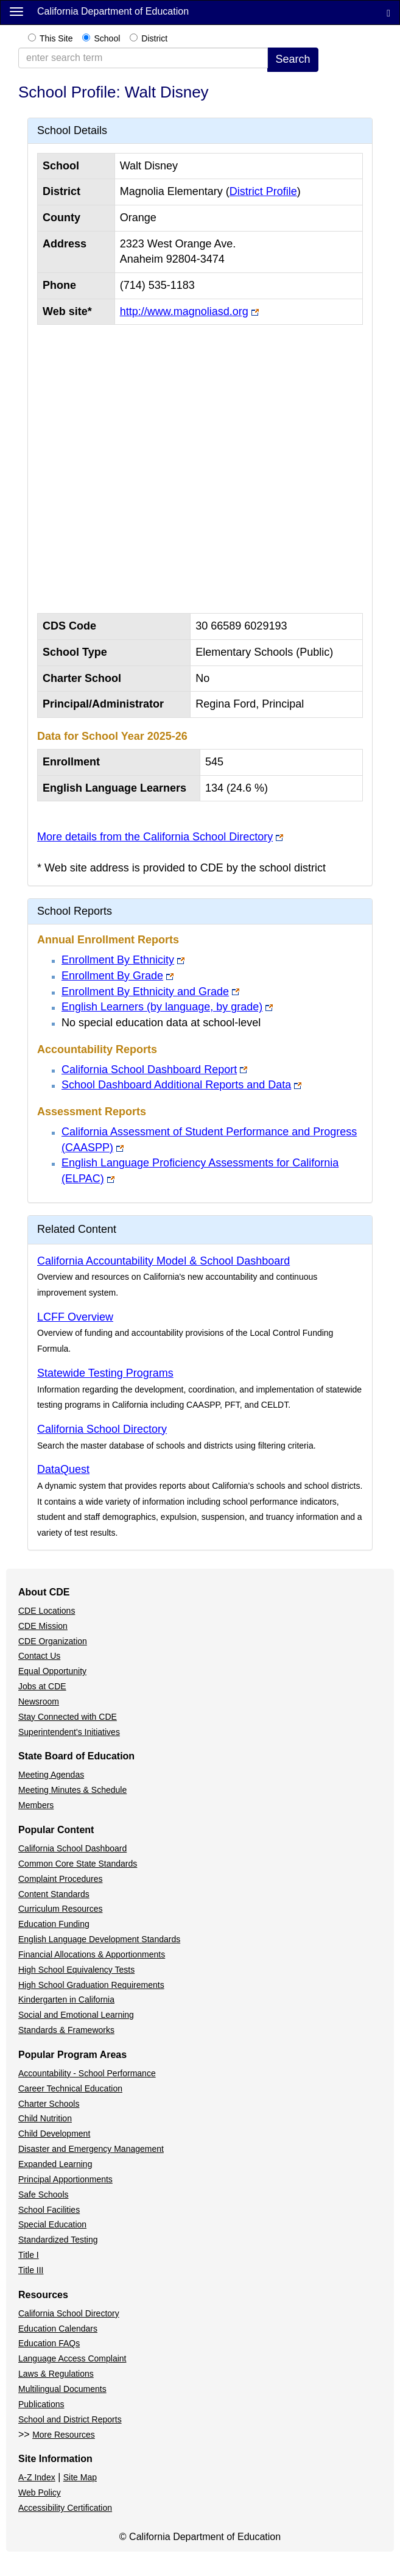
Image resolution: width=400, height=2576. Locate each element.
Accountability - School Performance (87, 2073)
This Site (56, 38)
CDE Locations (46, 1611)
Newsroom (38, 1701)
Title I (28, 2255)
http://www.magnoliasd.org (184, 311)
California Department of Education (113, 11)
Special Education (52, 2224)
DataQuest (63, 1469)
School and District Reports (70, 2419)
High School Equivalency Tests (76, 1970)
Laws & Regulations (56, 2374)
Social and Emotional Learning (76, 2015)
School (107, 38)
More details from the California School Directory (155, 837)
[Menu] (16, 11)
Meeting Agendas (51, 1774)
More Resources (63, 2434)
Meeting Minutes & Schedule (72, 1790)
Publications (41, 2404)
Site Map (80, 2477)
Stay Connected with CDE (67, 1717)
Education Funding (53, 1924)
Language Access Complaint (72, 2358)
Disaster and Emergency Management (91, 2149)
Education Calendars (57, 2328)
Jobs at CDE (42, 1686)
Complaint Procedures (60, 1879)
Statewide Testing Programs (105, 1373)
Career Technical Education (70, 2088)
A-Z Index (36, 2477)
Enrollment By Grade (112, 976)
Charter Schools (48, 2104)
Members (36, 1805)
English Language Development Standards (99, 1939)
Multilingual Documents (62, 2389)
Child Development (54, 2133)
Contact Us (39, 1656)
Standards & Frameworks (66, 2030)
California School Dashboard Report (149, 1069)
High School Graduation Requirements (91, 1985)
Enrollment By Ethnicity (117, 960)
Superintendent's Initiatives (69, 1732)
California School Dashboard (72, 1848)
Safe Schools (43, 2194)
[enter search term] (143, 58)
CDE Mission (43, 1626)
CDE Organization (52, 1641)
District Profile (263, 191)
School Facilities (49, 2210)
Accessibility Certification (65, 2508)
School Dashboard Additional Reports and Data (176, 1085)
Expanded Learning (55, 2164)
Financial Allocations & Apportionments (91, 1954)
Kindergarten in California (66, 1999)
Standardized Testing (58, 2239)
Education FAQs (49, 2343)
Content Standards (53, 1894)
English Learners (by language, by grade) (161, 1007)
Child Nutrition (45, 2118)
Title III (31, 2270)
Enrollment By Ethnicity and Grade (145, 991)
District (154, 38)
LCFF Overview (75, 1317)
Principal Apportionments (65, 2179)
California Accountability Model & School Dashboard (163, 1261)
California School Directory (102, 1429)
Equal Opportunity (52, 1671)
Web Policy (39, 2492)
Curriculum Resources (60, 1909)
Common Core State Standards (77, 1863)
